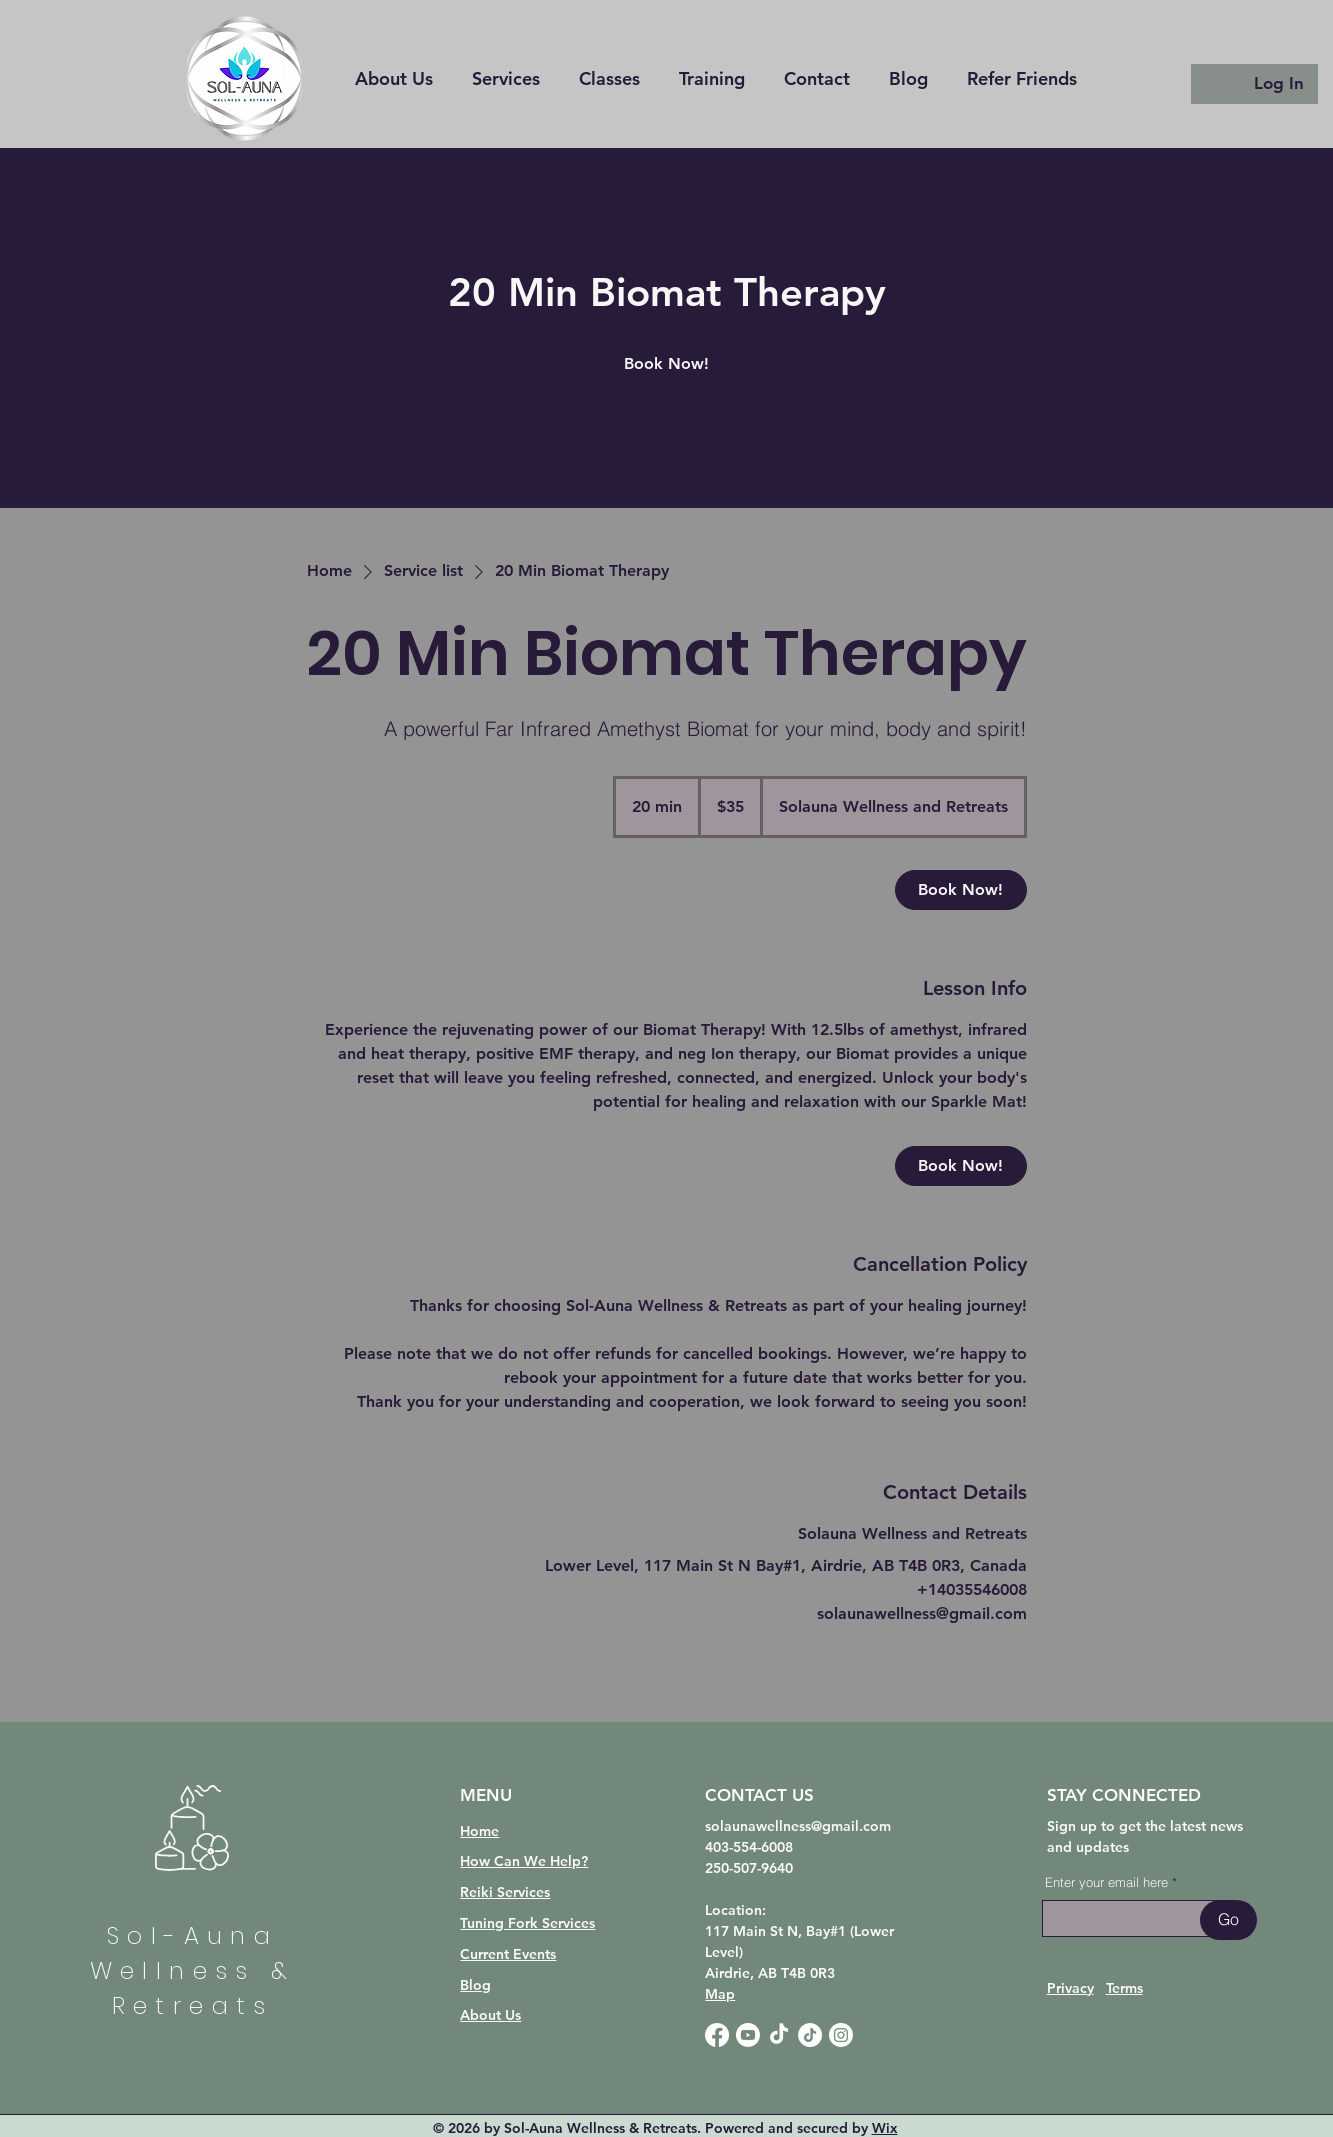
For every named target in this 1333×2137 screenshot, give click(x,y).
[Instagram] (841, 2035)
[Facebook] (717, 2035)
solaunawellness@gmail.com (798, 1826)
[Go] (1228, 1920)
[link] (667, 364)
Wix (885, 2128)
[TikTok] (779, 2035)
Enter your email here (1106, 1882)
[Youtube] (748, 2035)
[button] (712, 79)
